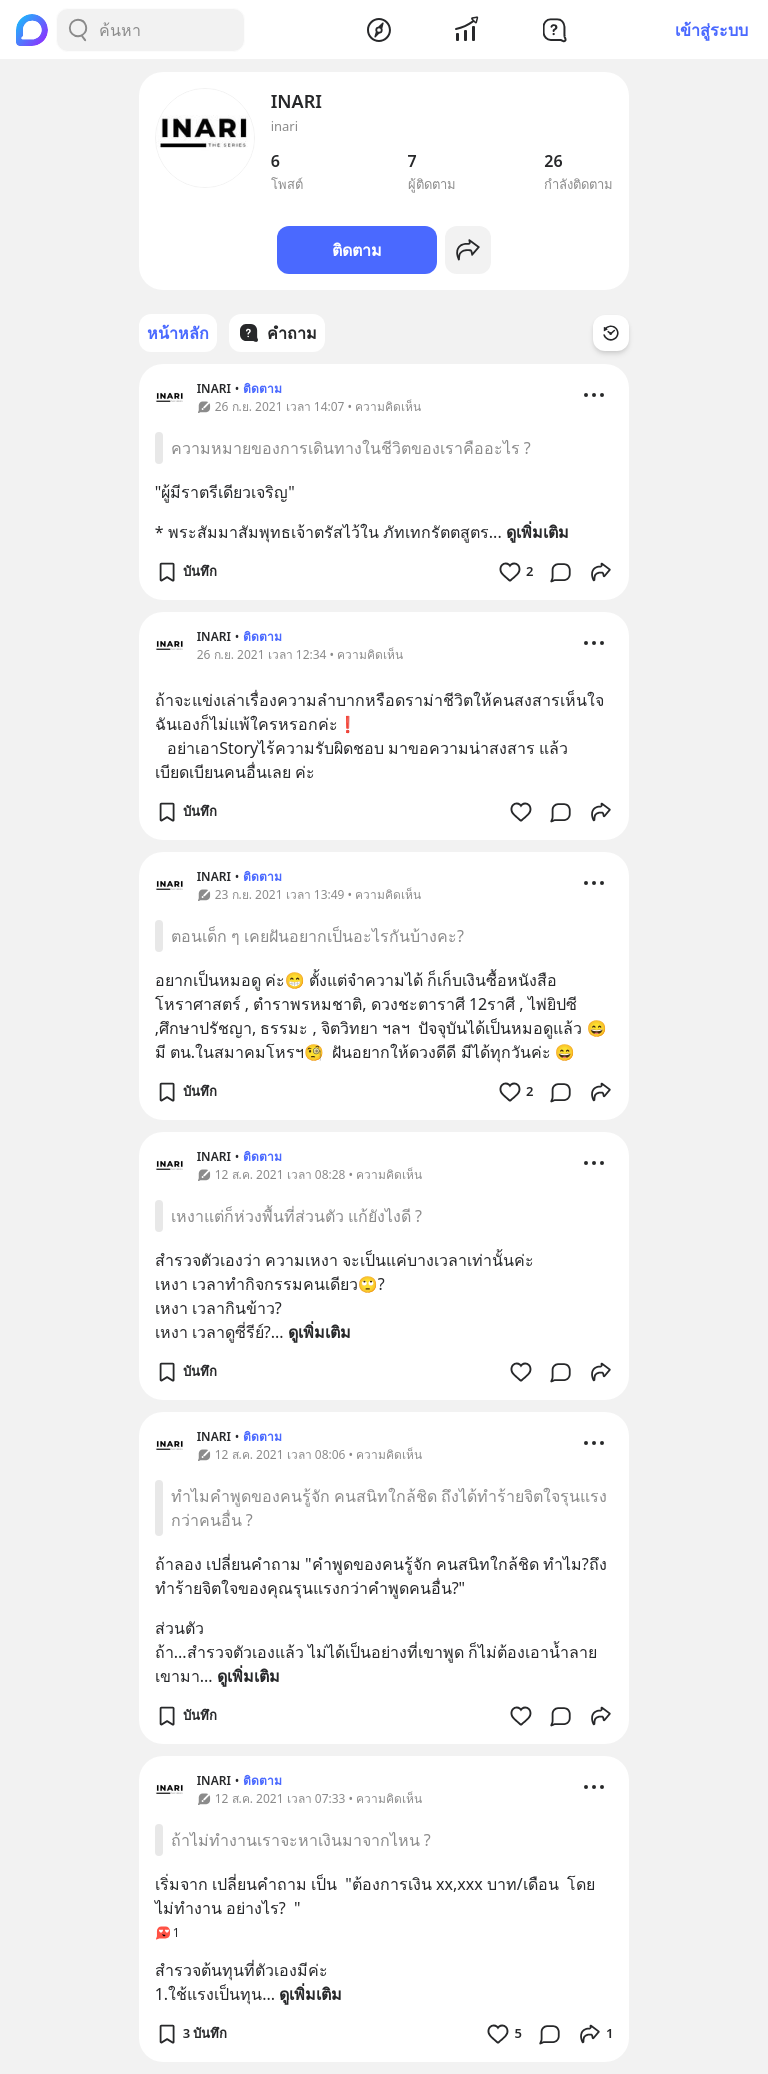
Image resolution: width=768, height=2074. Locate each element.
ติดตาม (357, 250)
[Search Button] (78, 30)
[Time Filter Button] (611, 333)
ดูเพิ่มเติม (537, 532)
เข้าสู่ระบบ (711, 30)
